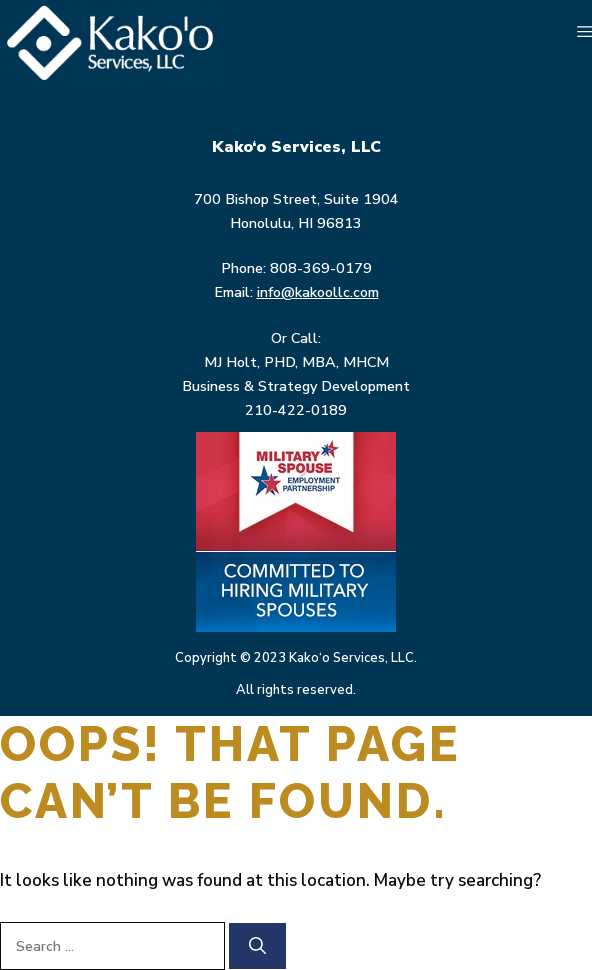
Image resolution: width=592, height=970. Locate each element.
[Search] (257, 946)
